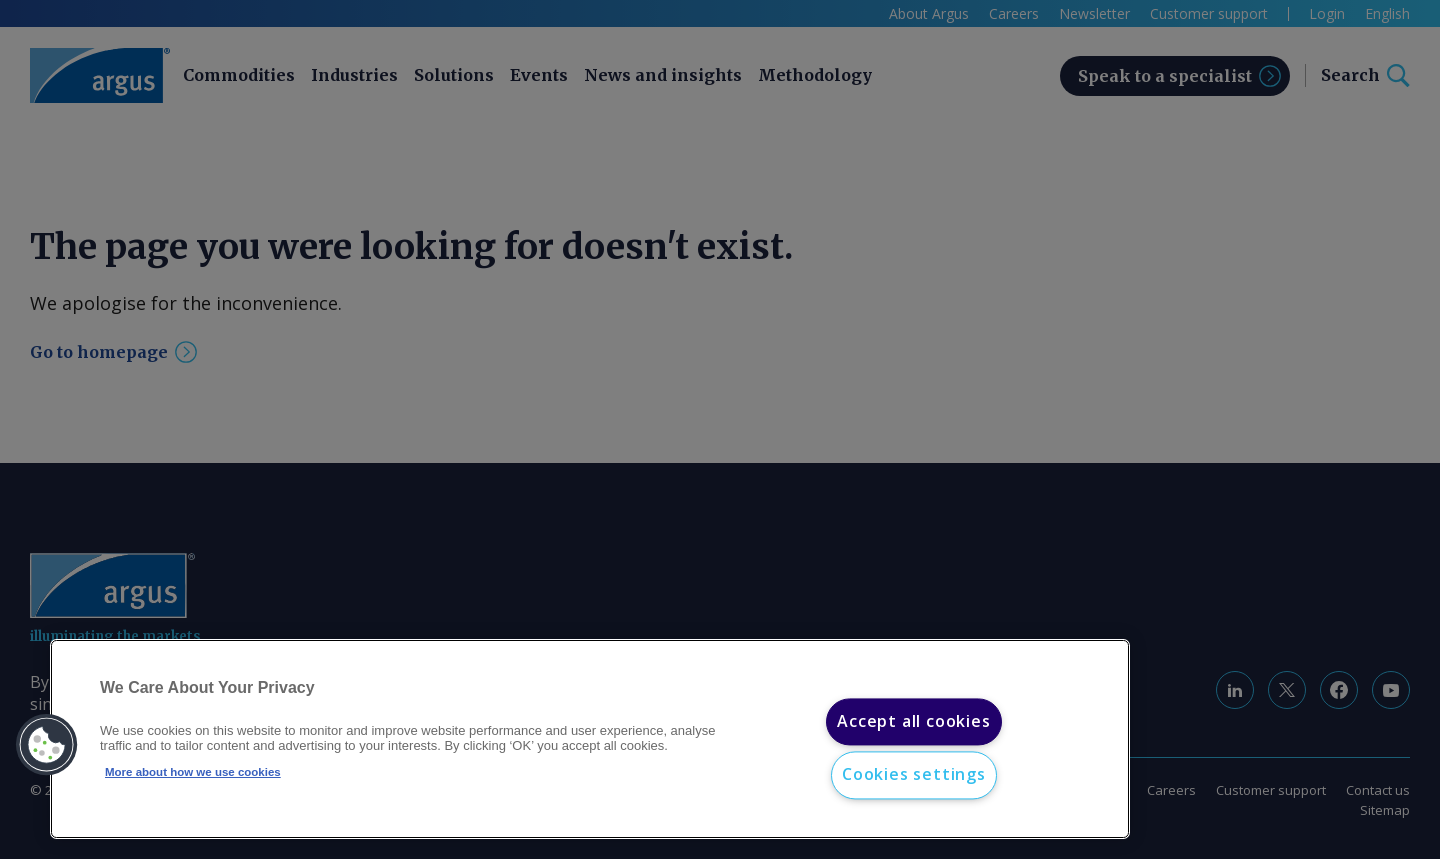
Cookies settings (914, 775)
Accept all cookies (913, 721)
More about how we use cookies (193, 772)
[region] (590, 739)
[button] (47, 745)
